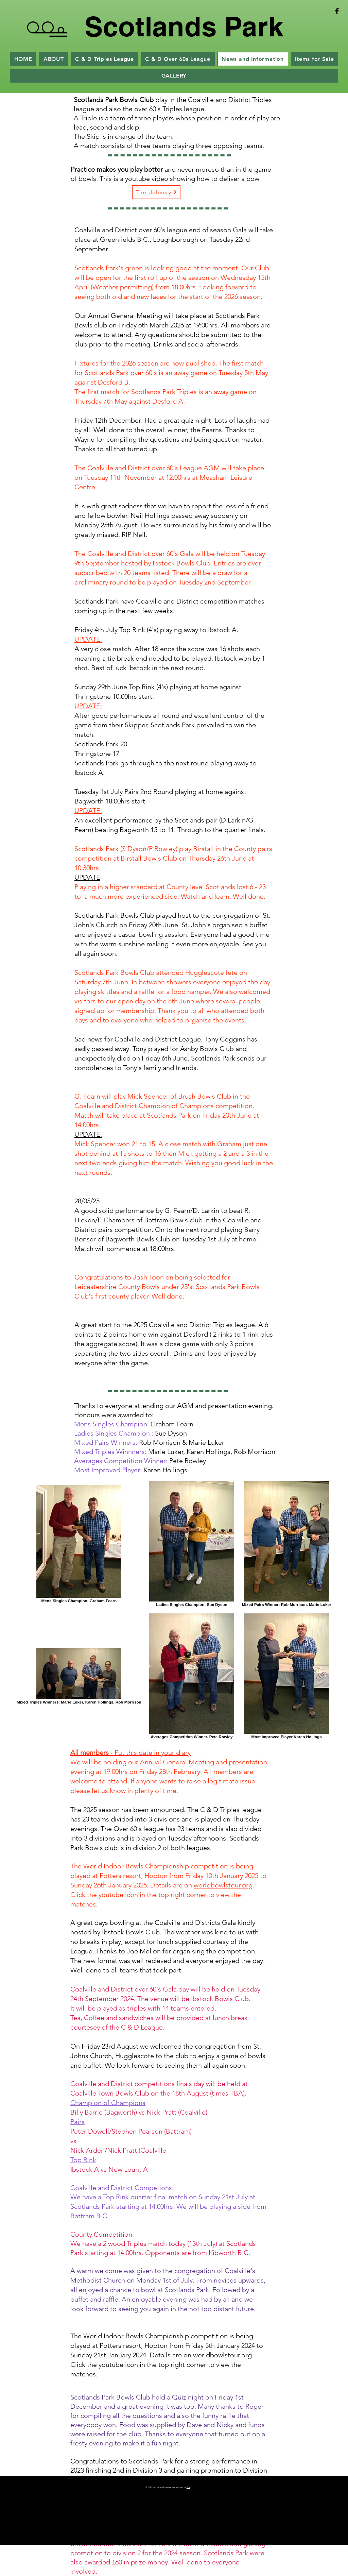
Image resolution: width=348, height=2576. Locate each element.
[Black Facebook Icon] (337, 11)
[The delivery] (156, 192)
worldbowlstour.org (223, 1885)
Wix (188, 2487)
